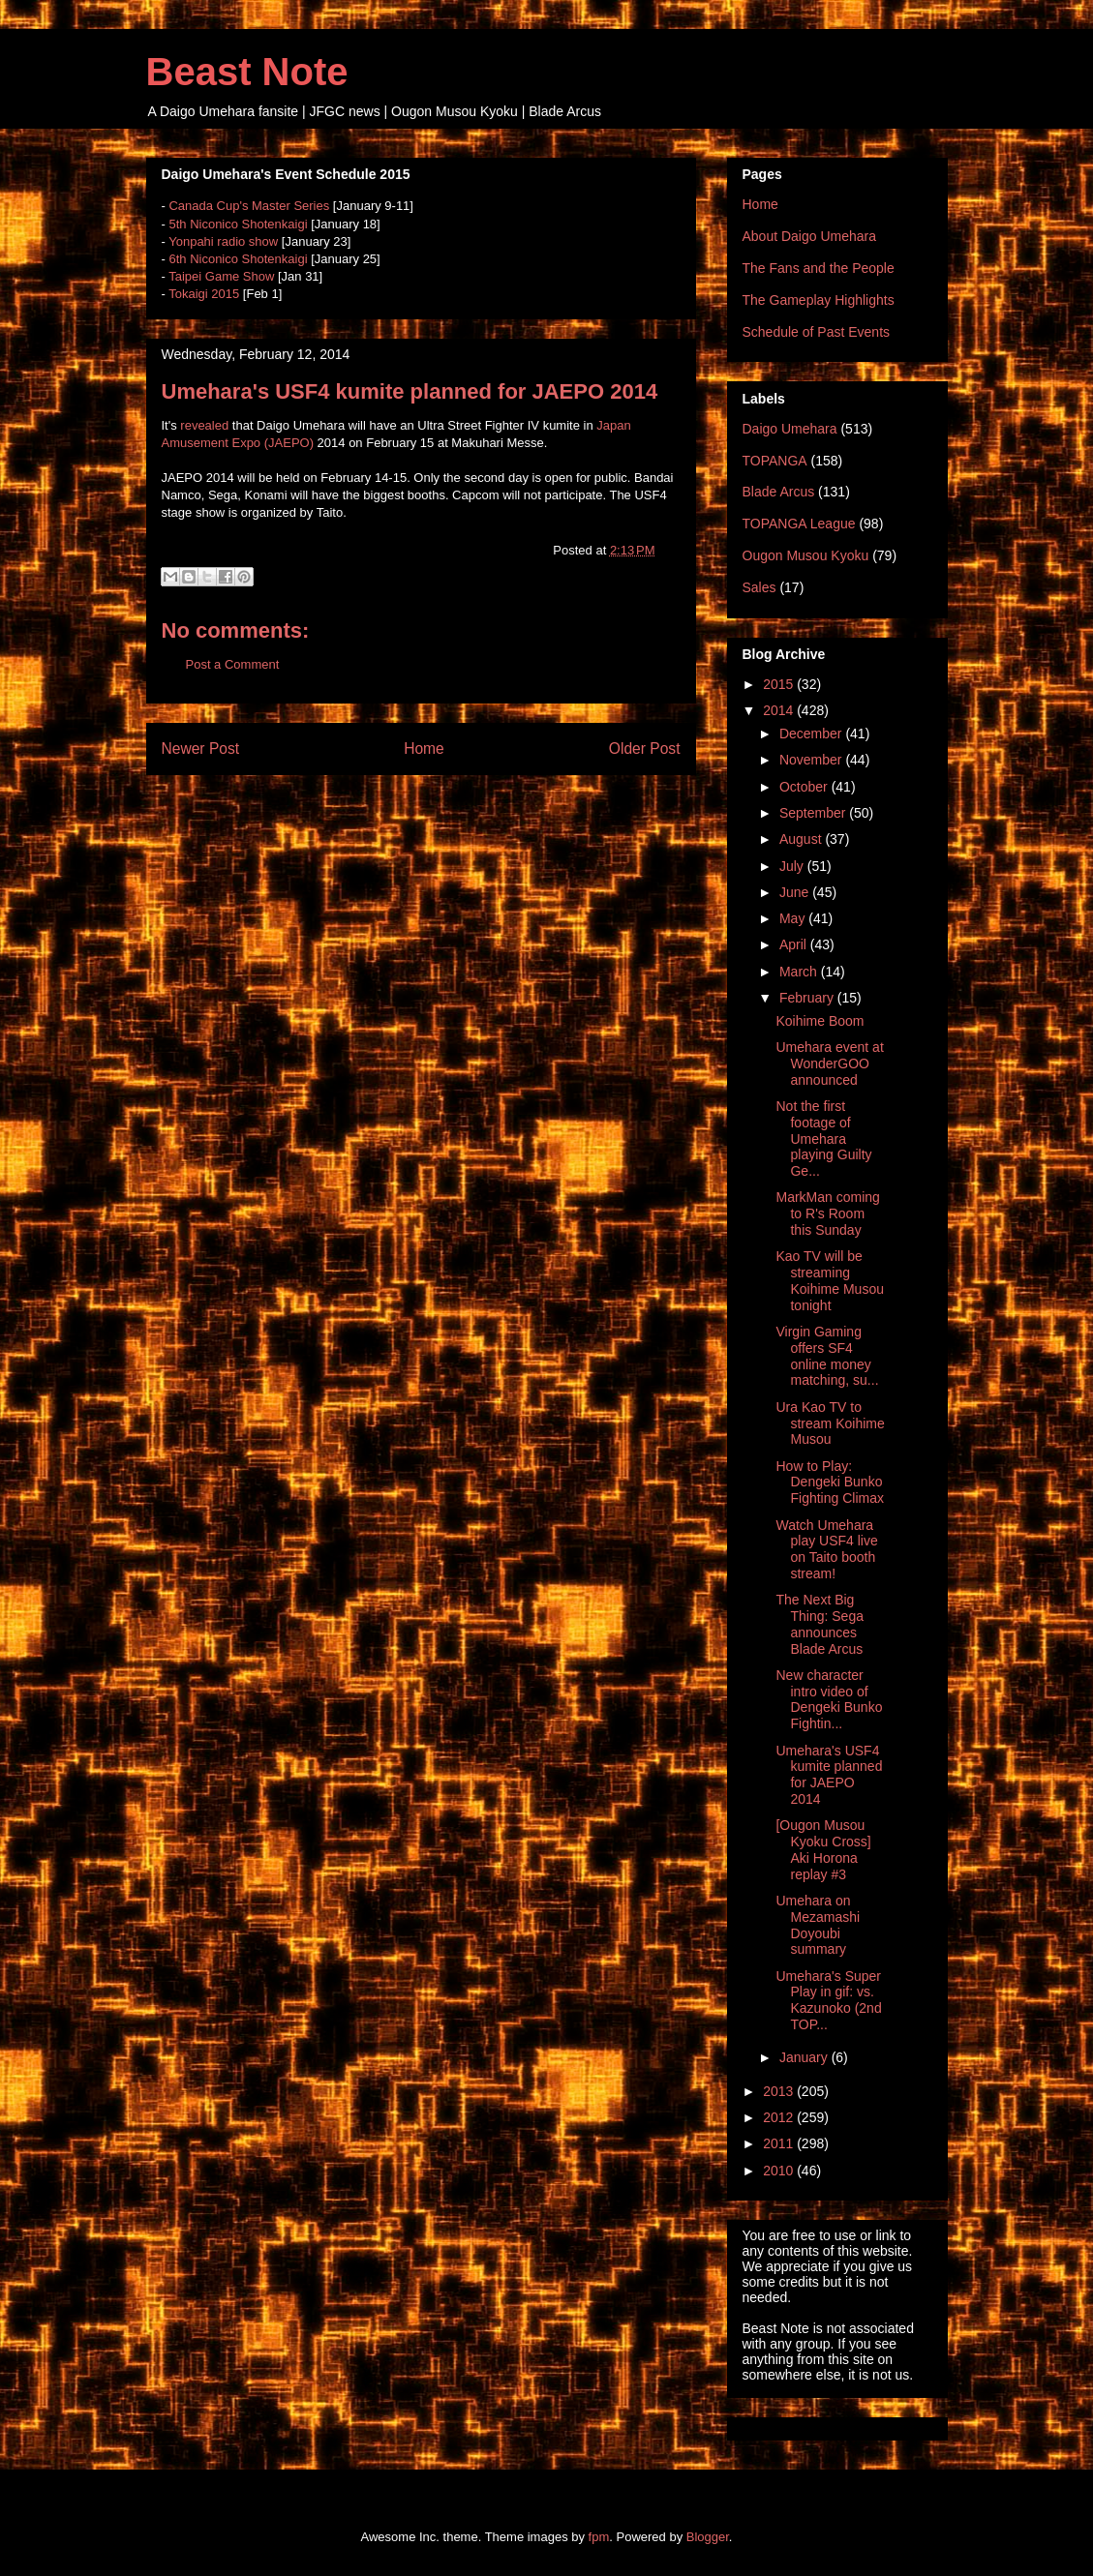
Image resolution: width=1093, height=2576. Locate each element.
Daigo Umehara (790, 428)
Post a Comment (233, 664)
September (814, 813)
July (793, 866)
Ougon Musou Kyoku (806, 555)
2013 (780, 2091)
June (795, 892)
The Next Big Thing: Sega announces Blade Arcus (819, 1624)
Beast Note (247, 71)
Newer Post (201, 748)
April (794, 944)
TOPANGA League (799, 523)
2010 (780, 2170)
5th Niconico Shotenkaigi (237, 224)
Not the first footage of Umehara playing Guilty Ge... (823, 1138)
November (812, 759)
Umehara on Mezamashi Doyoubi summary (817, 1925)
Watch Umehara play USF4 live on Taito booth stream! (826, 1549)
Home (424, 748)
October (805, 786)
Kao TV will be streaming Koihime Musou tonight (829, 1280)
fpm (599, 2537)
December (812, 733)
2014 (780, 710)
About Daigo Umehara (810, 236)
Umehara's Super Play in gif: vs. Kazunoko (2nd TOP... (828, 2000)
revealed (204, 425)
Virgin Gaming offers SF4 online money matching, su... (826, 1356)
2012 (780, 2117)
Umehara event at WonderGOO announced (829, 1063)
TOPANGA (775, 460)
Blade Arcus (779, 491)
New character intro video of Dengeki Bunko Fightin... (828, 1699)
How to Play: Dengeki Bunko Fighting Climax (829, 1482)
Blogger (707, 2537)
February (808, 997)
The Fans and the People (819, 268)
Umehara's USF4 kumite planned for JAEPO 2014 (828, 1775)
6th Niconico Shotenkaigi (237, 259)
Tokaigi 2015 (203, 293)
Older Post (645, 748)
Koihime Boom (819, 1021)
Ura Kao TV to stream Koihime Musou (829, 1423)
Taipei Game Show (221, 276)
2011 (780, 2143)
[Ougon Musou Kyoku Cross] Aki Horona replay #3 (822, 1849)
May (793, 918)
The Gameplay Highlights (819, 300)
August (802, 839)
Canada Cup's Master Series (248, 205)
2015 (780, 684)
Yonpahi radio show (223, 241)
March (800, 971)
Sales (759, 587)
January (805, 2057)
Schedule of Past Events (817, 332)
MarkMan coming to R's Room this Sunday (827, 1213)
